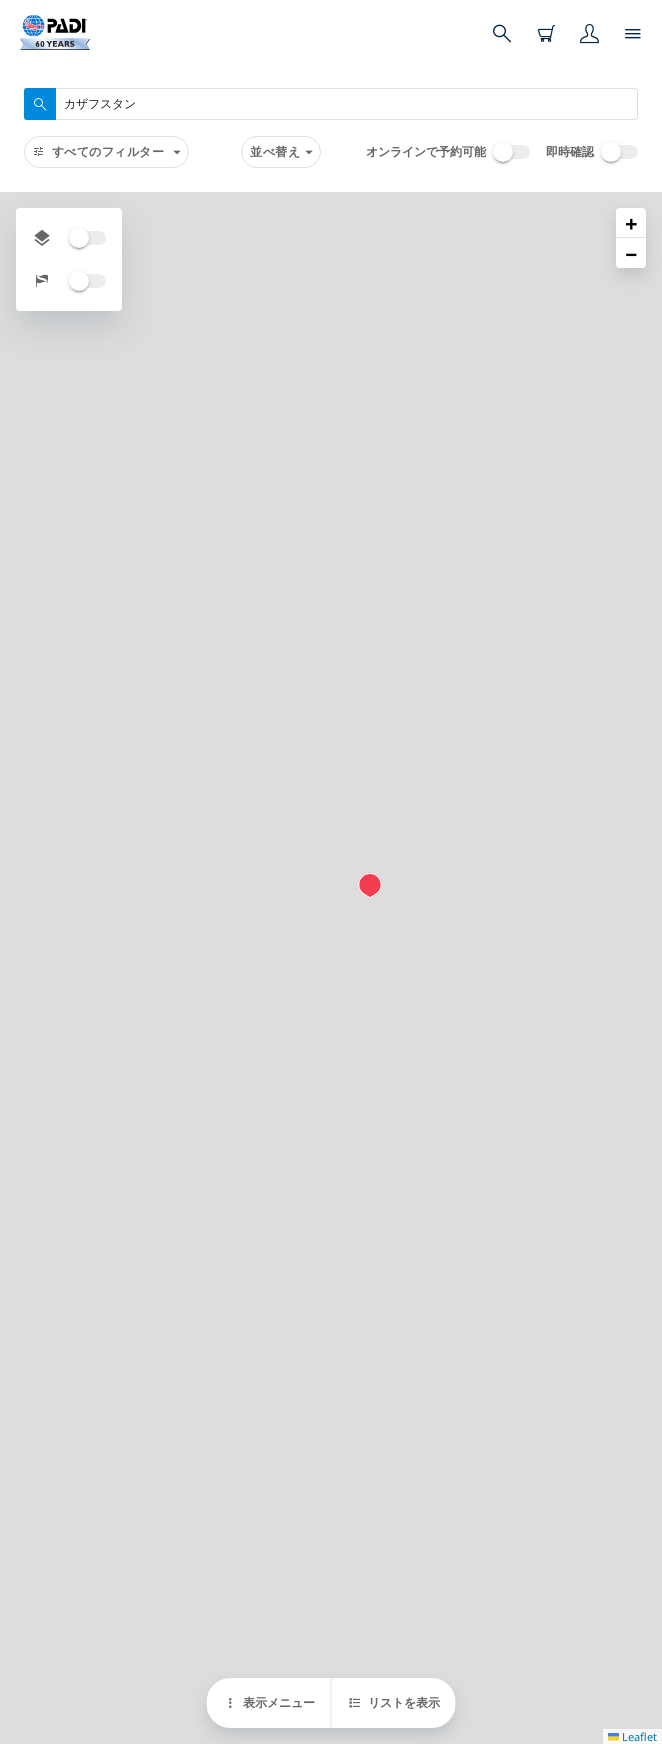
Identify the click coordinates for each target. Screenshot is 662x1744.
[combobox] (331, 104)
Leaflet (632, 1736)
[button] (370, 886)
